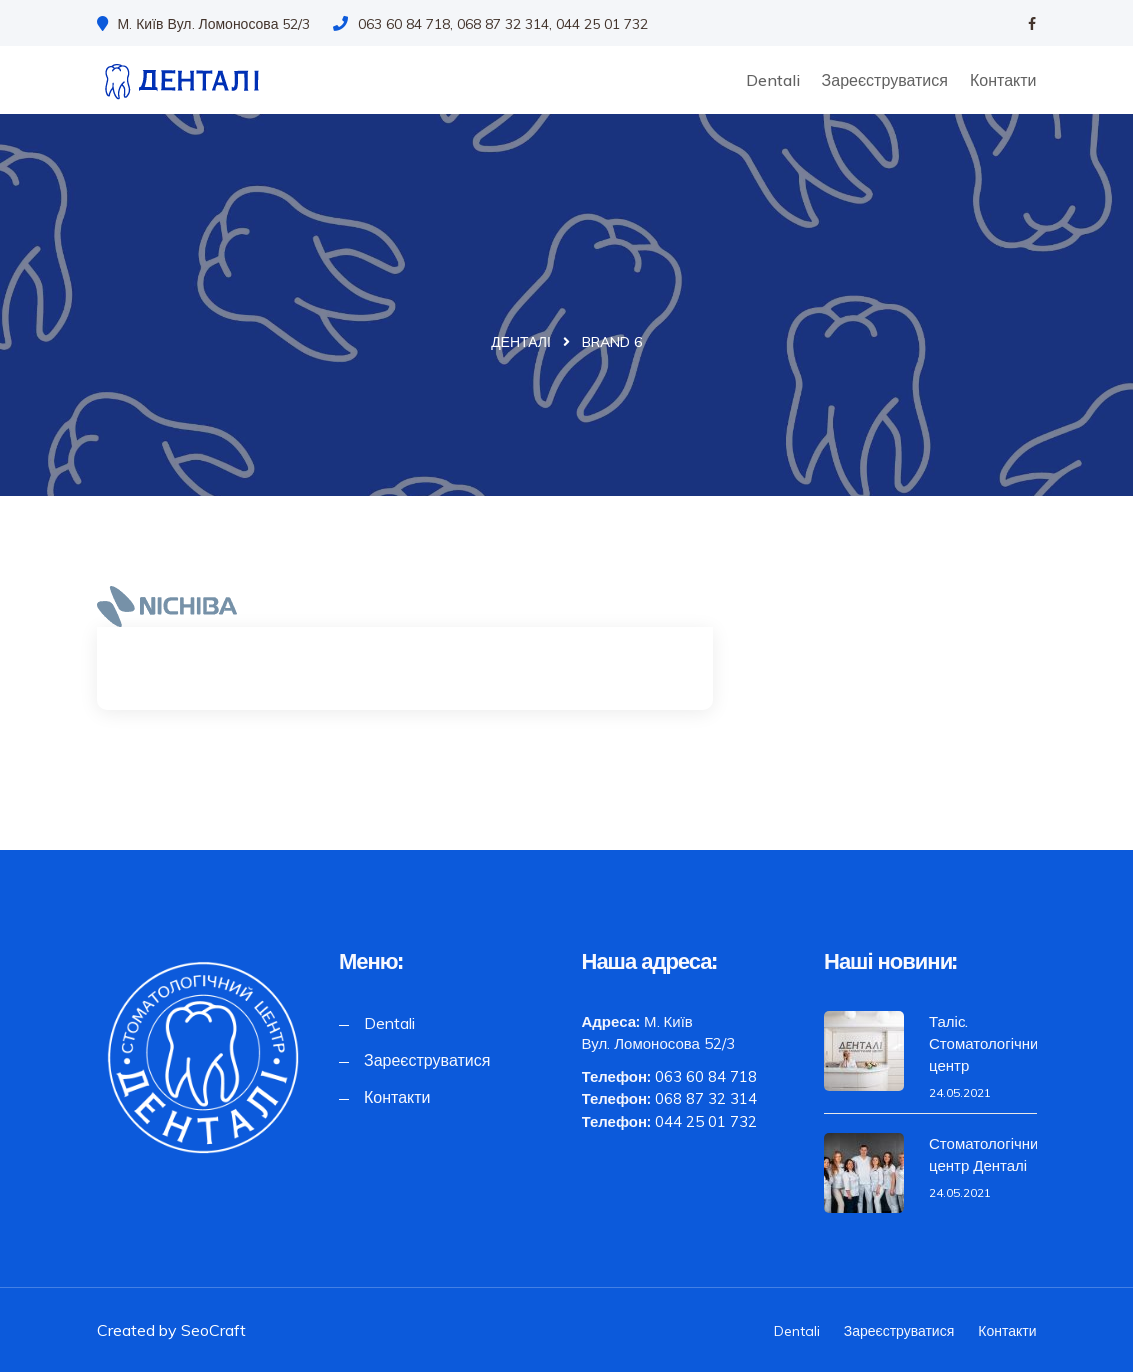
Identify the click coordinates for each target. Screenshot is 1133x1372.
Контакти (1003, 80)
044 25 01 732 (706, 1121)
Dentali (773, 80)
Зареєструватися (885, 80)
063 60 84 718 (706, 1076)
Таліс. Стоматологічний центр (988, 1043)
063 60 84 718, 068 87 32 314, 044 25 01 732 (490, 24)
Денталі (521, 342)
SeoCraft (213, 1330)
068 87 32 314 (706, 1098)
